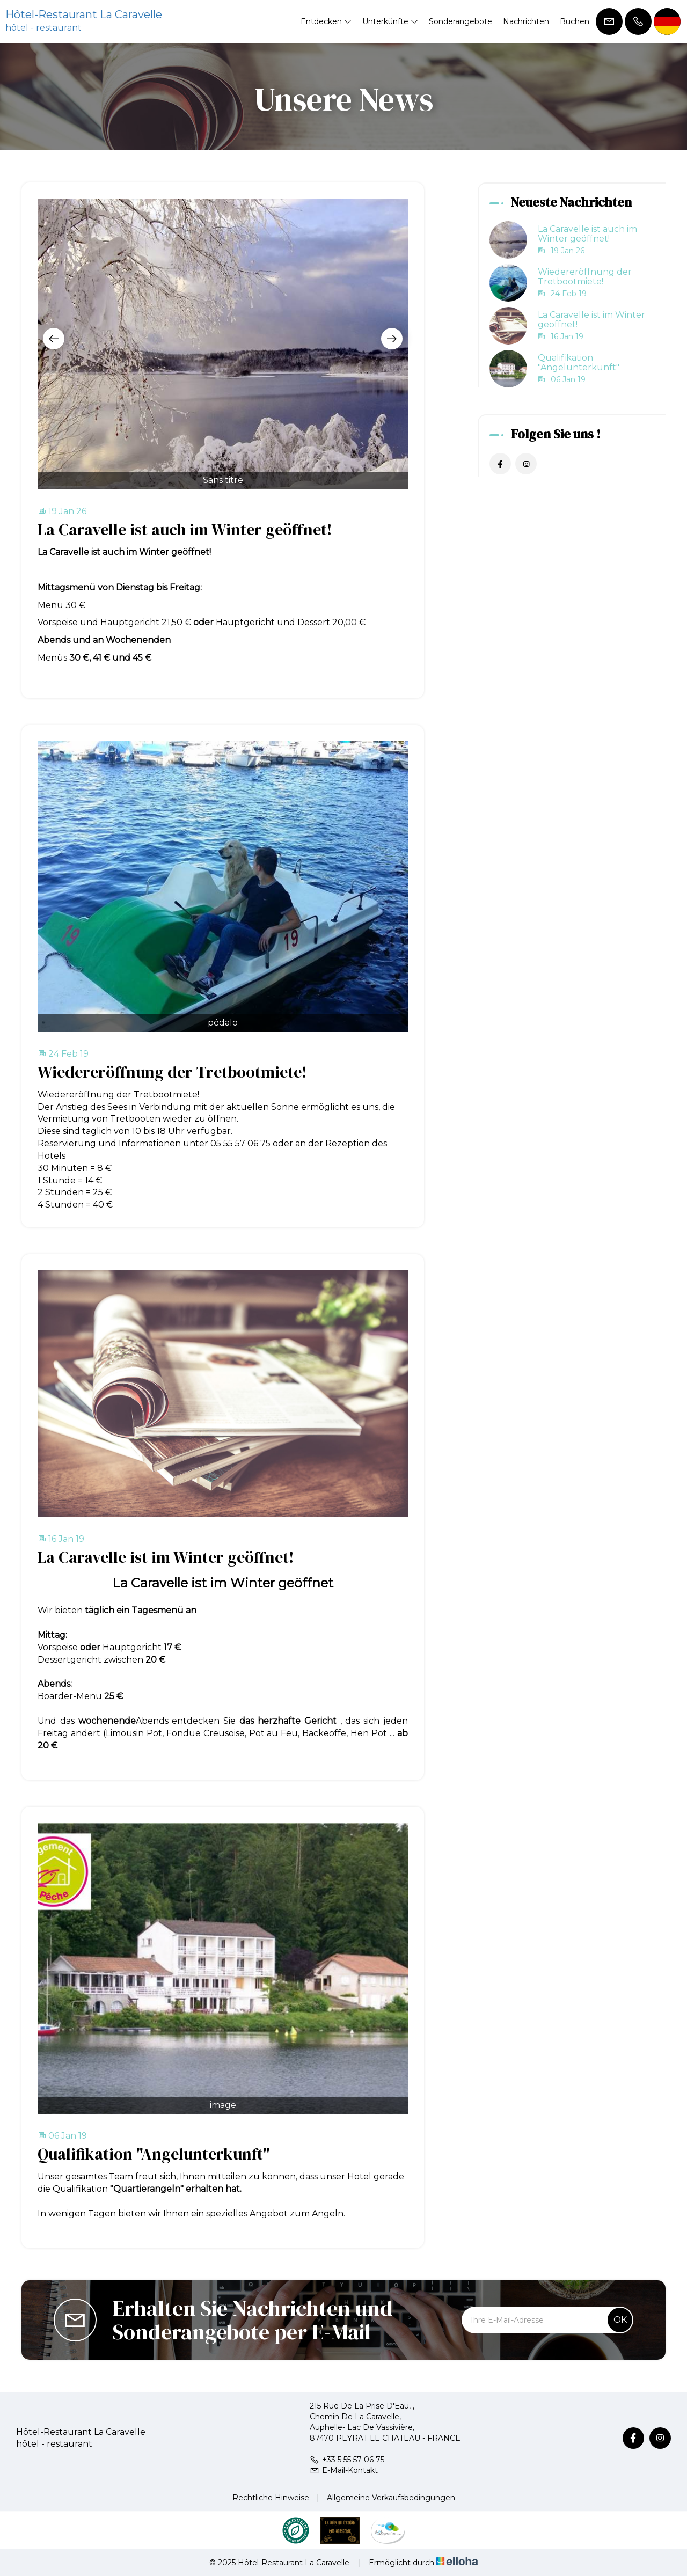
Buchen (574, 21)
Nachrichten (526, 21)
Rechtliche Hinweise (270, 2497)
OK (620, 2320)
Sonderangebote (460, 21)
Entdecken (326, 21)
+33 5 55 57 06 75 (347, 2459)
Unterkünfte (390, 21)
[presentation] (53, 338)
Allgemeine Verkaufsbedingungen (391, 2497)
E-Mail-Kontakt (344, 2470)
